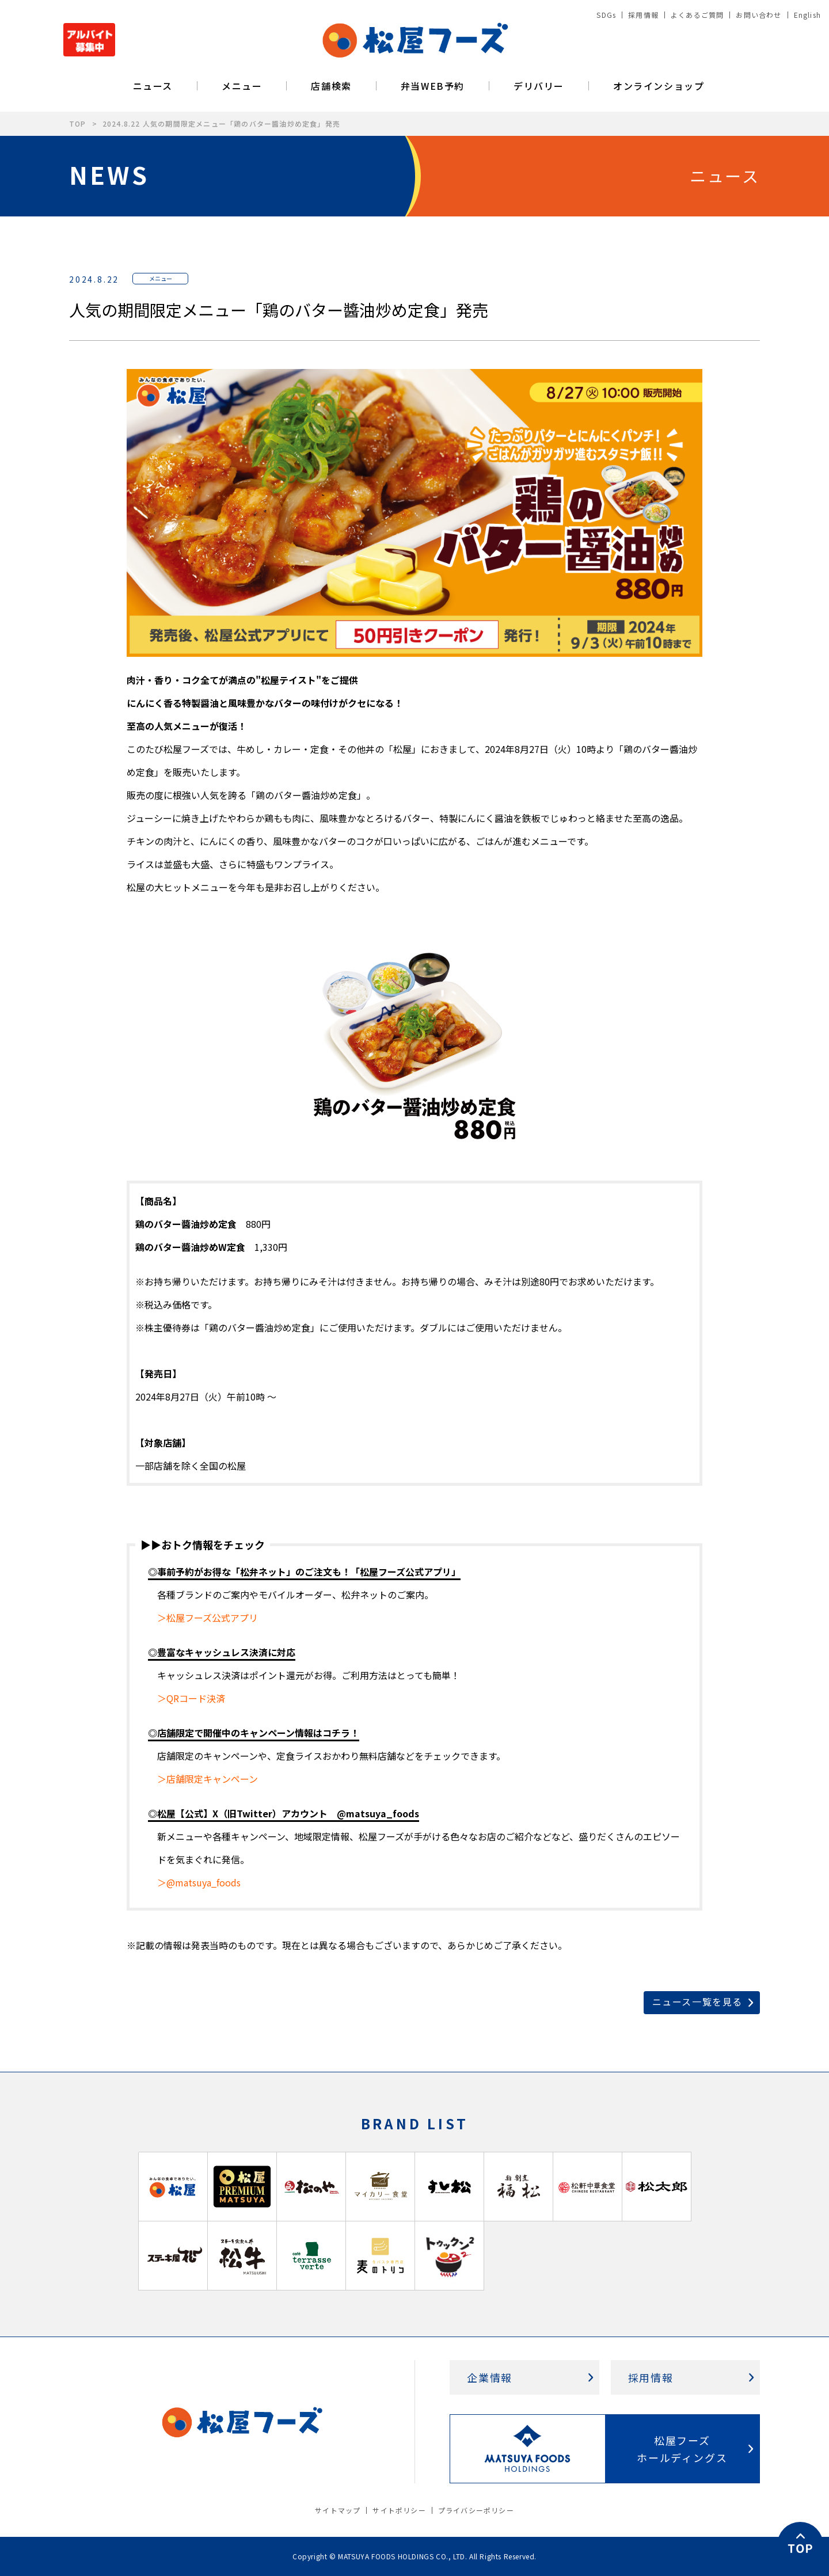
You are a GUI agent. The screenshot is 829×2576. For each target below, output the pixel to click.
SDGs (606, 15)
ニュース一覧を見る (697, 2001)
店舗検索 (331, 86)
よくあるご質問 (697, 15)
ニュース (153, 86)
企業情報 (489, 2377)
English (807, 15)
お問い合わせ (758, 15)
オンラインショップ (658, 86)
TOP (77, 123)
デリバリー (539, 86)
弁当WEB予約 (433, 86)
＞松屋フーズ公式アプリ (207, 1617)
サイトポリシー (398, 2510)
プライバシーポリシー (476, 2510)
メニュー (242, 86)
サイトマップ (337, 2510)
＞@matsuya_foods (199, 1882)
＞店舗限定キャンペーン (207, 1779)
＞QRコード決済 (191, 1698)
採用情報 (643, 15)
